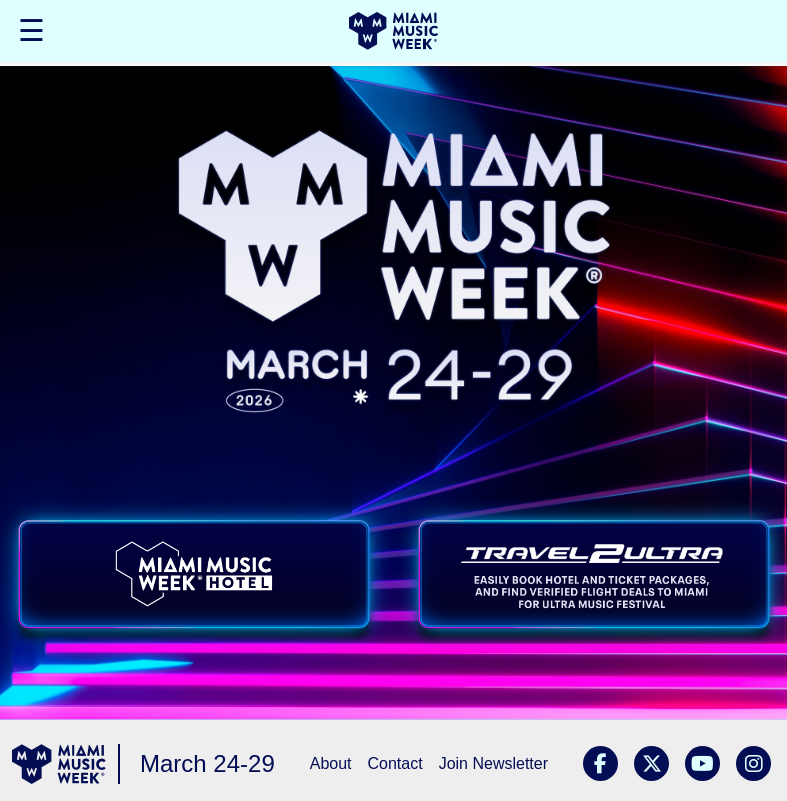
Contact (395, 763)
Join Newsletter (493, 763)
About (331, 763)
